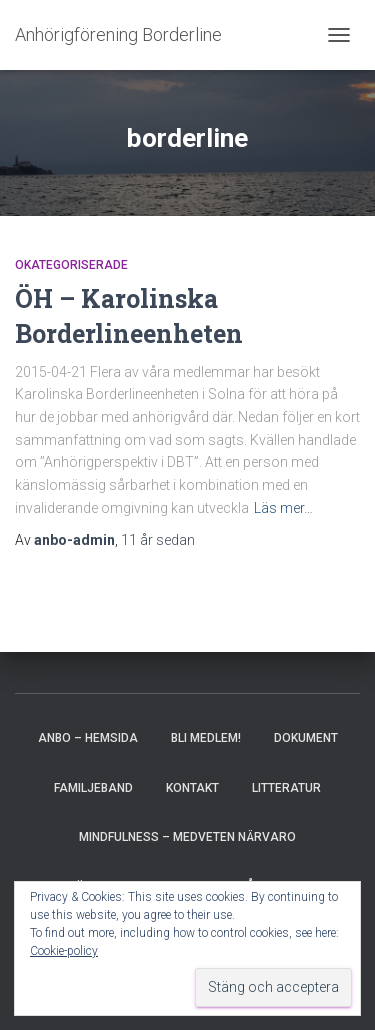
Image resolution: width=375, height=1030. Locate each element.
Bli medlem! (206, 738)
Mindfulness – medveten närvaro (187, 837)
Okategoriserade (71, 265)
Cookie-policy (64, 951)
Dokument (306, 738)
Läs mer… (283, 508)
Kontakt (192, 788)
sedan (158, 540)
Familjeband (93, 788)
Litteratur (286, 788)
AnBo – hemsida (88, 738)
